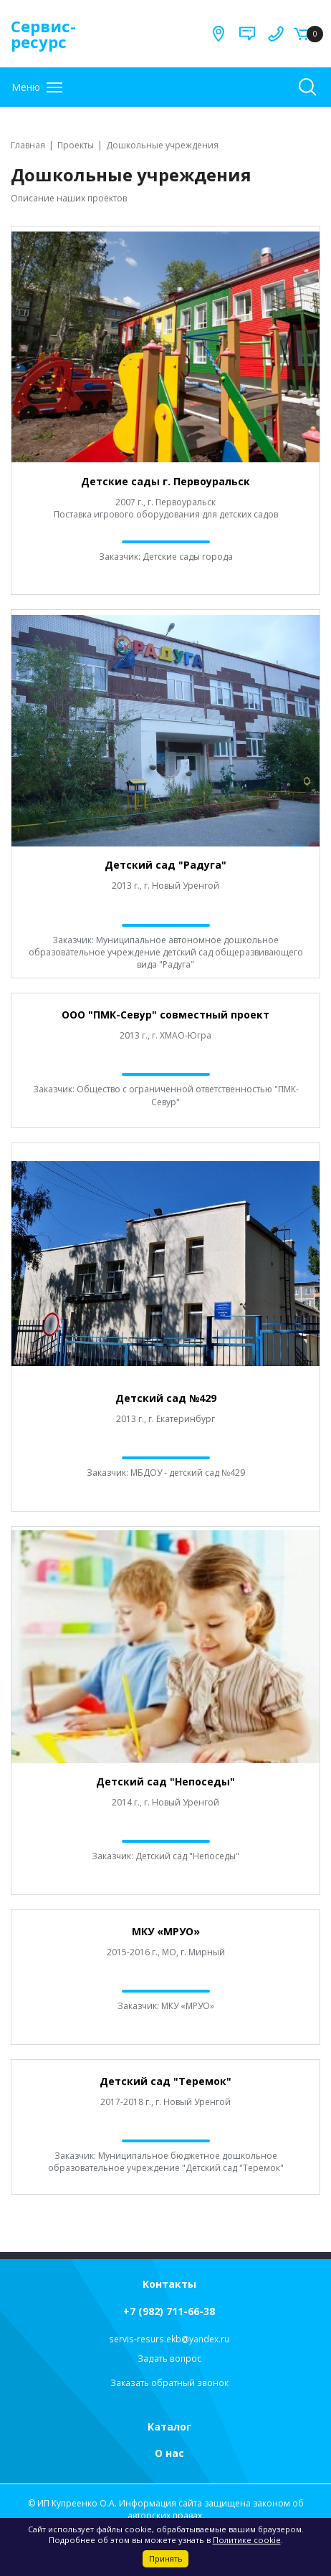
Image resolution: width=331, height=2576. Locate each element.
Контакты (169, 2284)
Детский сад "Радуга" (165, 865)
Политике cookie (247, 2539)
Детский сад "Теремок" (165, 2081)
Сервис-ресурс (43, 33)
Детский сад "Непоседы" (165, 1781)
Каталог (169, 2426)
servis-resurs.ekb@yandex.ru (169, 2339)
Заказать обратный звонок (169, 2383)
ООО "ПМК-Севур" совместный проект (165, 1014)
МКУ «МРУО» (166, 1931)
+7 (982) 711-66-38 (169, 2311)
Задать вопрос (169, 2358)
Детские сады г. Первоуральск (165, 481)
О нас (169, 2453)
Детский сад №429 (165, 1398)
